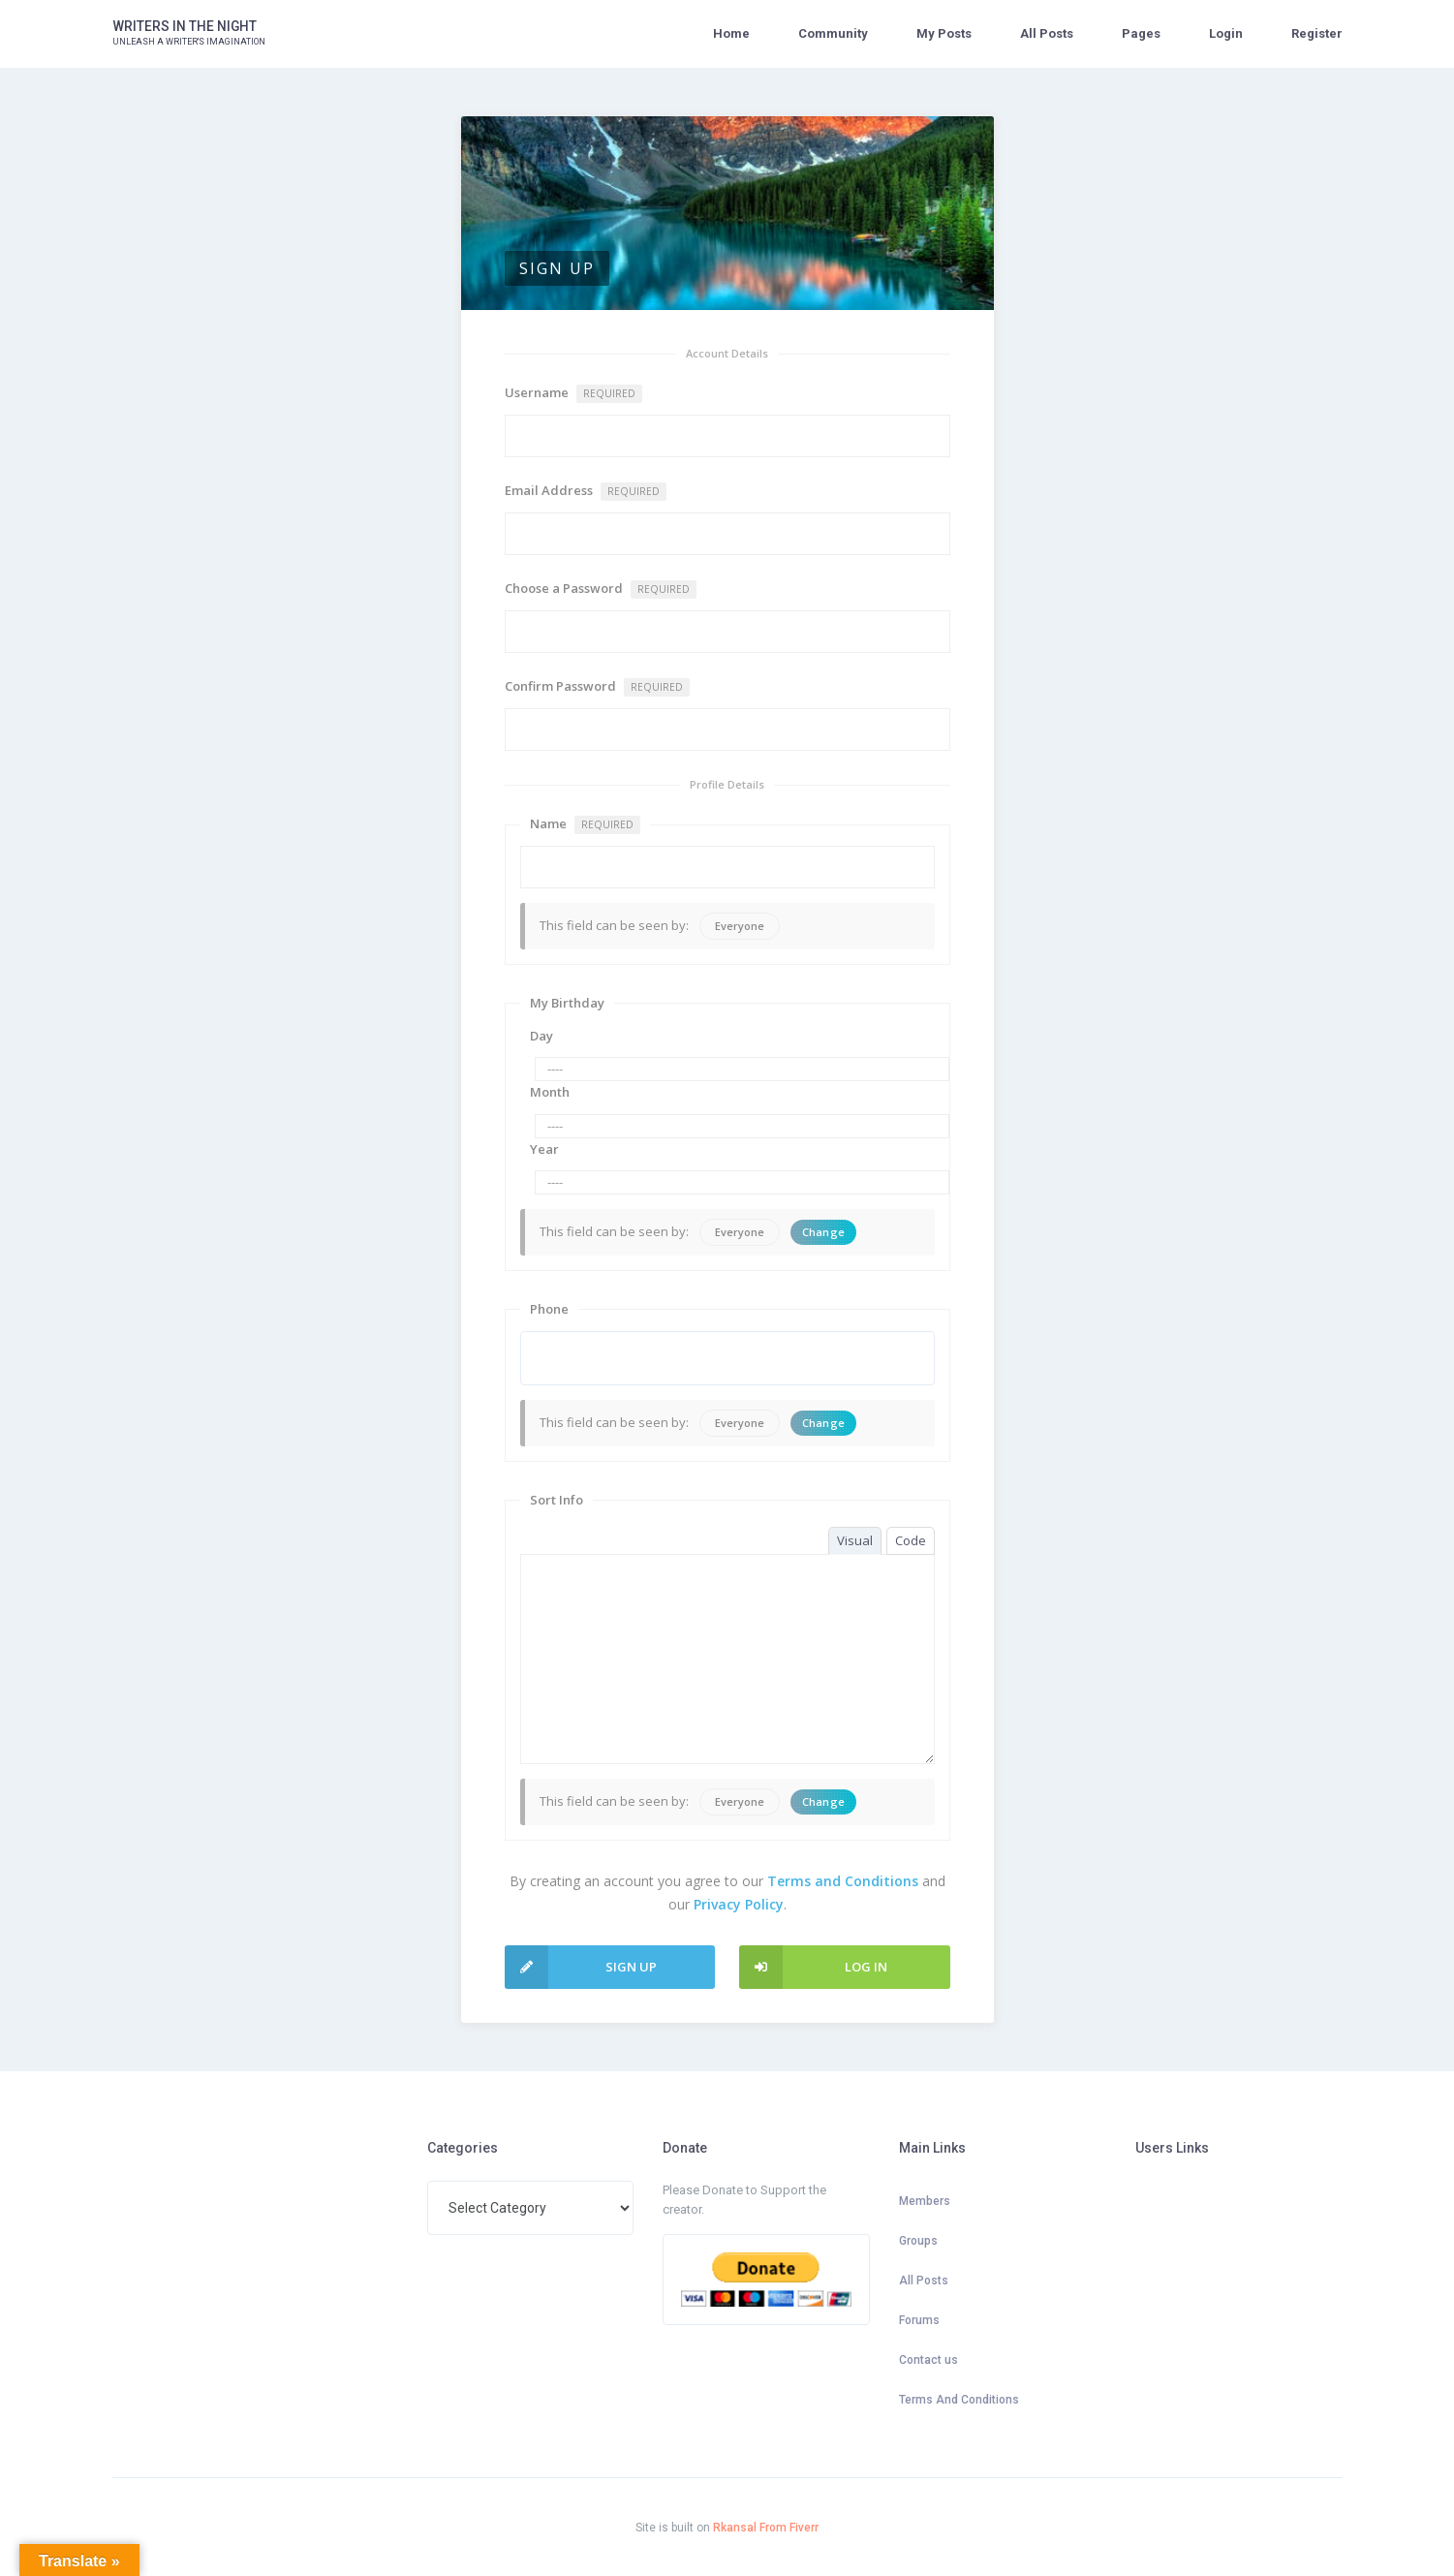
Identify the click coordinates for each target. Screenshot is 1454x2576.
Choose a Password (600, 589)
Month (550, 1092)
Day (541, 1035)
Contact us (928, 2360)
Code (910, 1540)
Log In (813, 1967)
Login (1226, 33)
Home (731, 33)
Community (833, 33)
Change (824, 1232)
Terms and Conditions (842, 1881)
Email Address (585, 491)
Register (1317, 33)
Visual (855, 1540)
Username (573, 393)
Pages (1141, 33)
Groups (918, 2241)
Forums (919, 2320)
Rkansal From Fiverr (766, 2527)
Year (544, 1149)
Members (924, 2201)
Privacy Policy (739, 1904)
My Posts (944, 33)
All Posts (1046, 33)
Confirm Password (597, 687)
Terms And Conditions (959, 2399)
